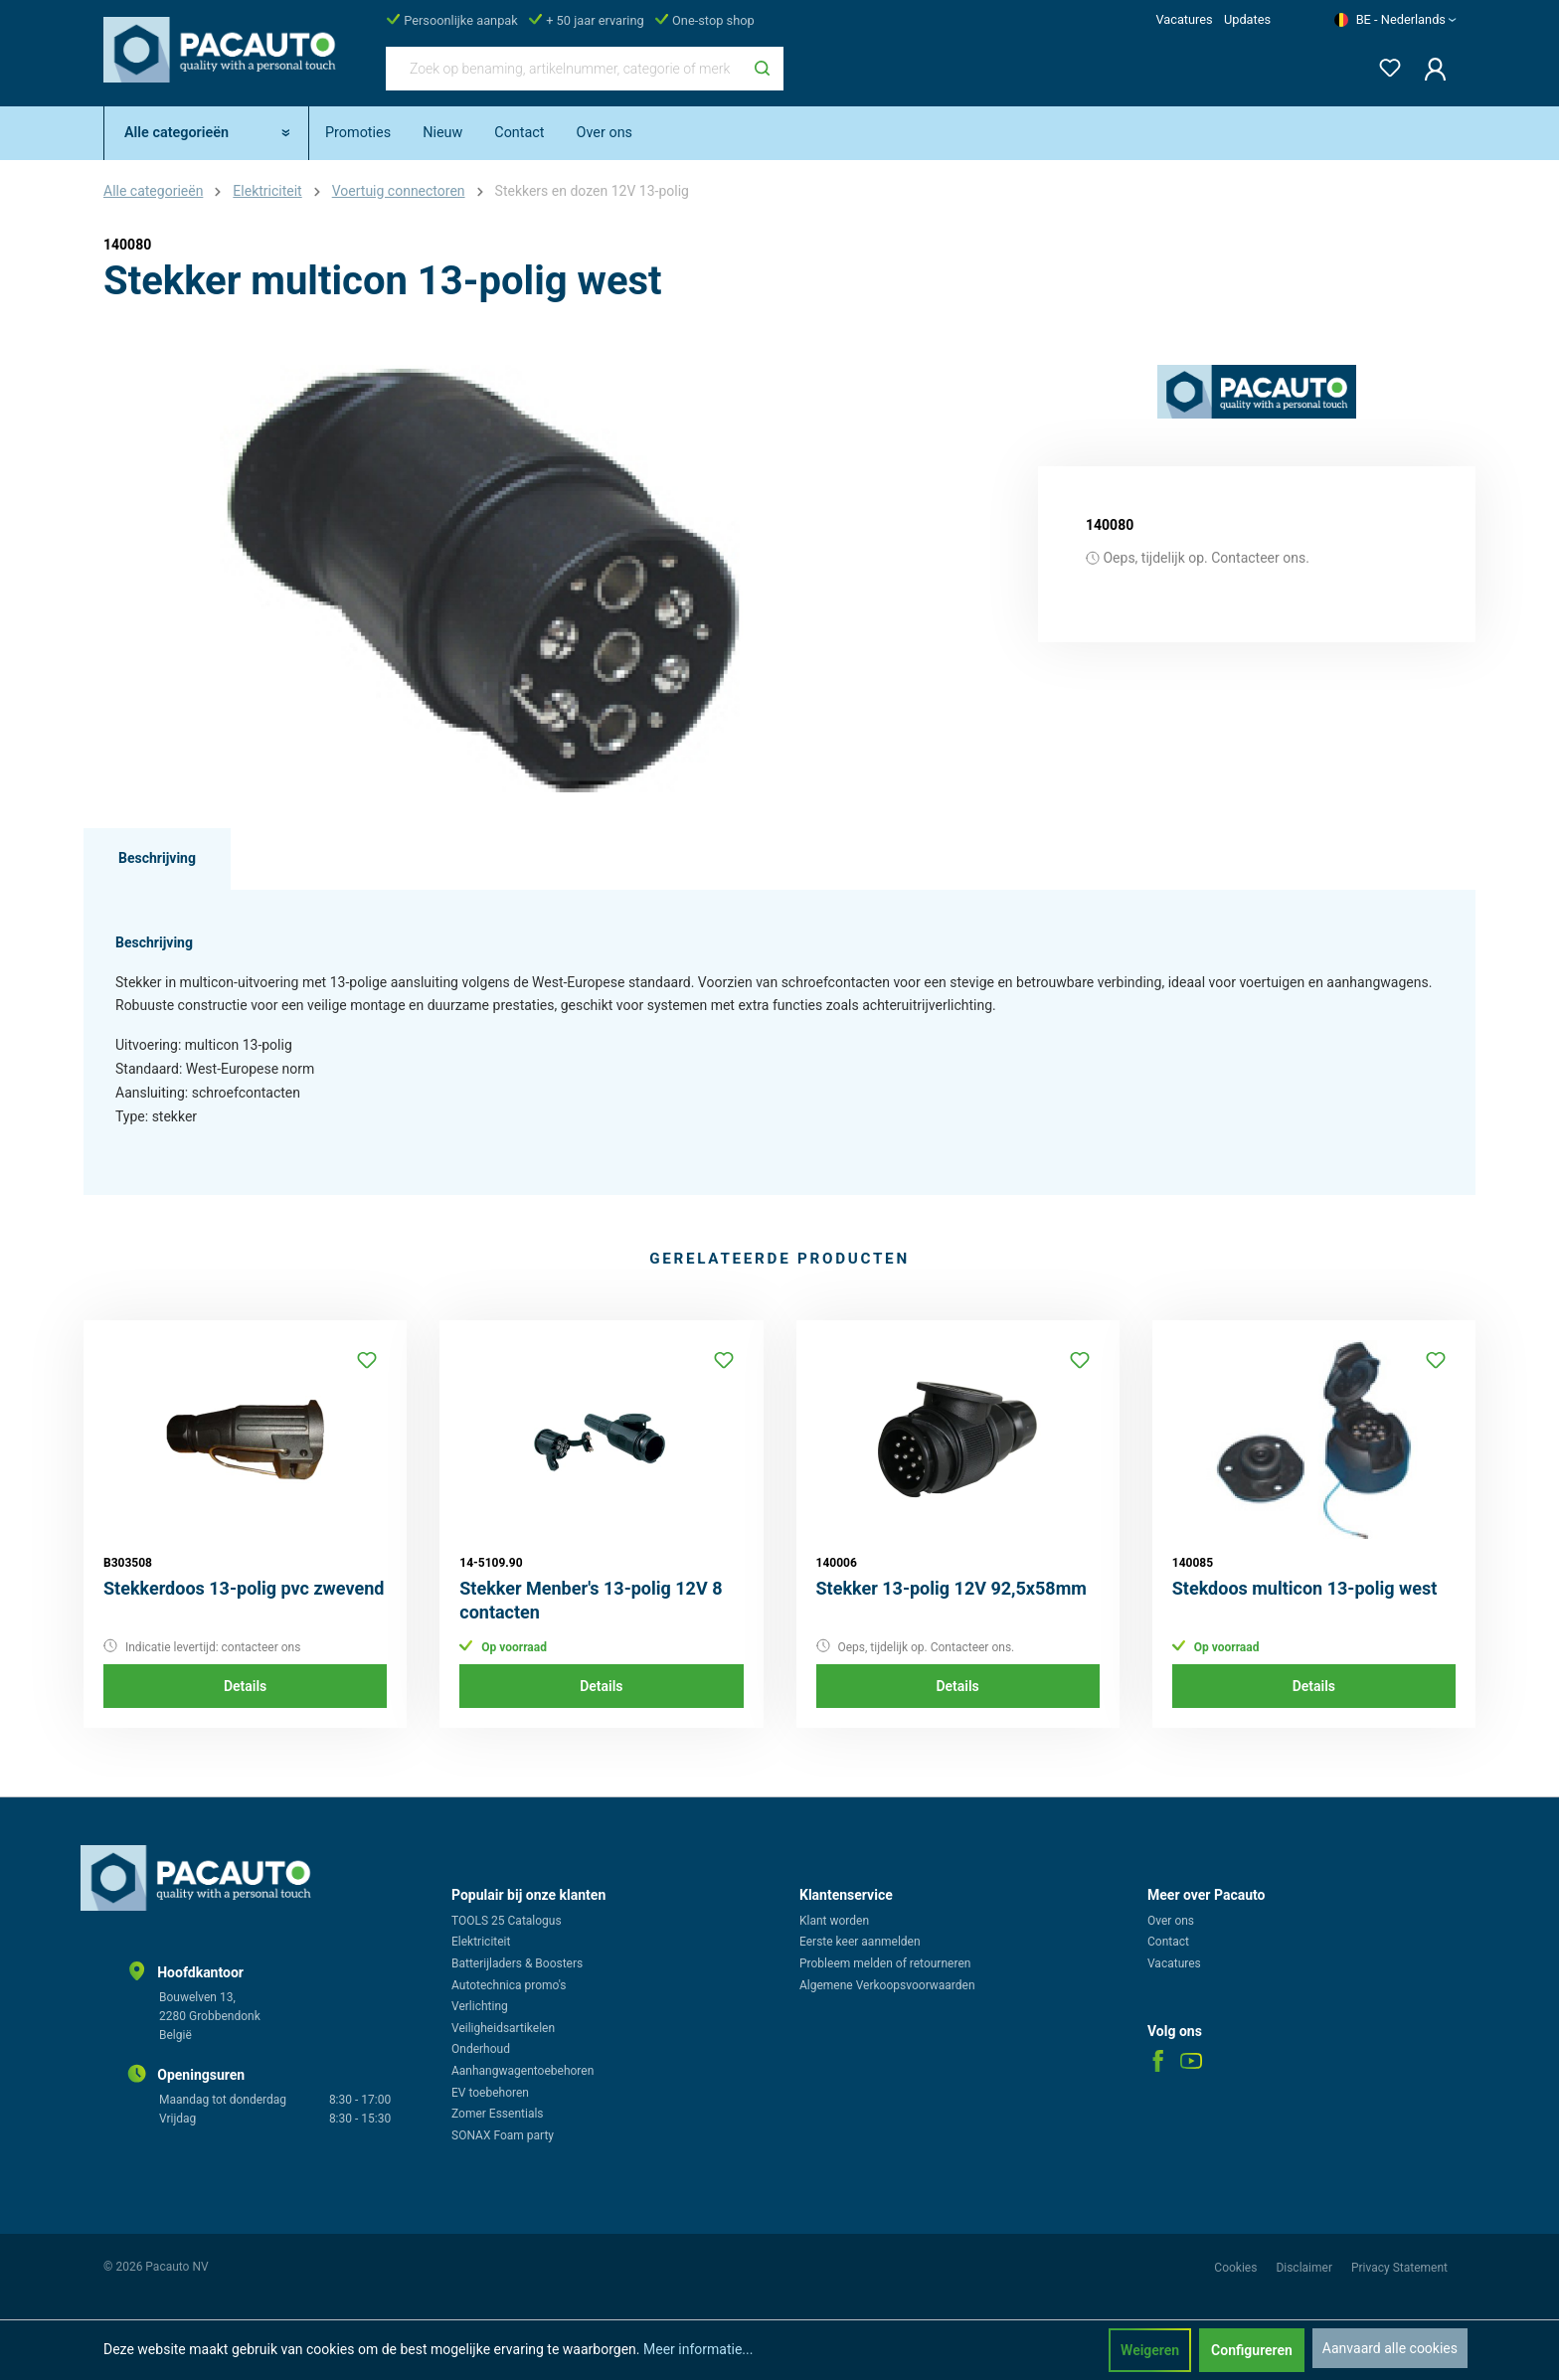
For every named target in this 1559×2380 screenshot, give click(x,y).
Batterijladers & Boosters (517, 1963)
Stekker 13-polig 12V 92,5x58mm (951, 1588)
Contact (1168, 1942)
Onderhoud (480, 2049)
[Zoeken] (762, 68)
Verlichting (479, 2006)
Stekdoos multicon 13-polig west (1305, 1588)
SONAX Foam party (502, 2135)
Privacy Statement (1399, 2268)
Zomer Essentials (497, 2114)
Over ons (1170, 1921)
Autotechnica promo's (508, 1985)
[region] (481, 578)
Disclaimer (1305, 2268)
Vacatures (1183, 19)
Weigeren (1150, 2350)
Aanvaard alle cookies (1390, 2348)
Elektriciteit (480, 1942)
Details (245, 1686)
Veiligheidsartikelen (503, 2028)
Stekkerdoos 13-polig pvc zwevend (243, 1588)
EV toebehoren (490, 2093)
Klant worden (834, 1921)
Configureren (1252, 2350)
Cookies (1237, 2268)
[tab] (157, 859)
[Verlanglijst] (1384, 64)
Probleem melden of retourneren (884, 1963)
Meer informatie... (698, 2349)
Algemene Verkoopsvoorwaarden (887, 1985)
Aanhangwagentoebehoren (522, 2071)
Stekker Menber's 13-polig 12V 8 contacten (590, 1600)
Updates (1247, 19)
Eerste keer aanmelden (860, 1942)
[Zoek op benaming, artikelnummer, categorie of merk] (564, 68)
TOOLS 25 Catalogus (506, 1921)
